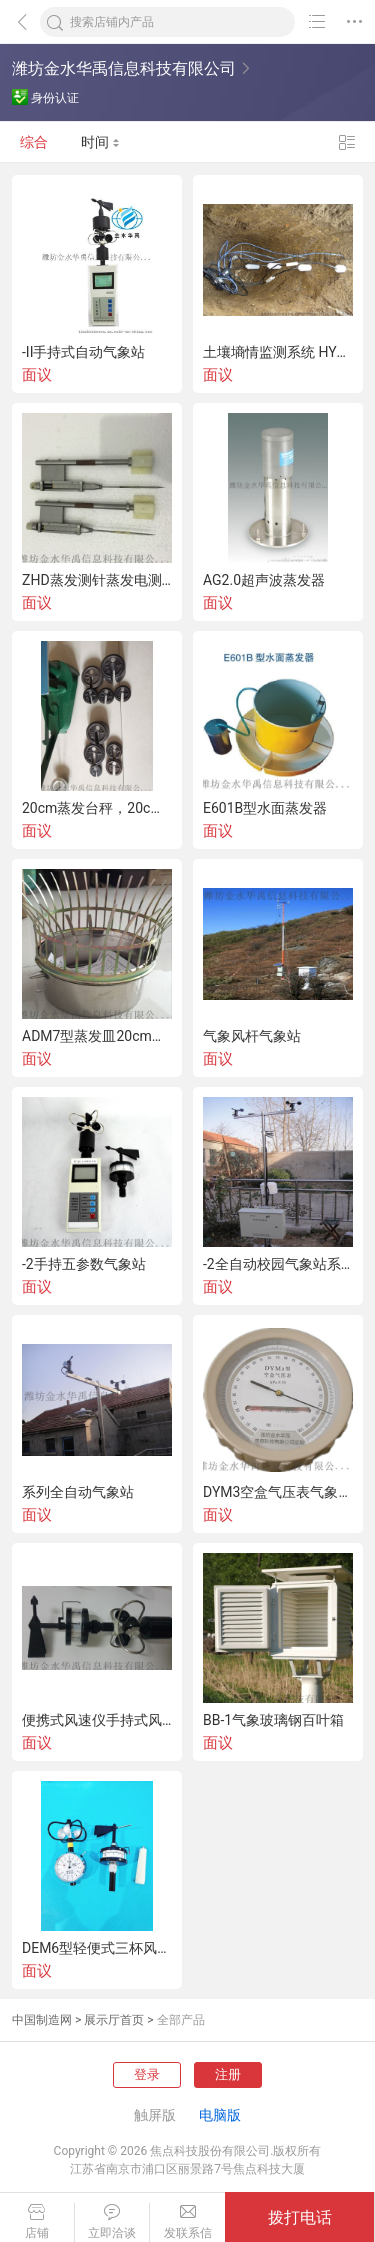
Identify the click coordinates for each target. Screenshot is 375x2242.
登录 (147, 2074)
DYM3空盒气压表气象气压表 (278, 1492)
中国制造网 (42, 2020)
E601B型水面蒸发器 (265, 808)
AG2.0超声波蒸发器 (264, 580)
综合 (34, 142)
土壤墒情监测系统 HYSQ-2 (278, 352)
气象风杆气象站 (252, 1036)
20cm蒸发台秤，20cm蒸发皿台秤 (97, 808)
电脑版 (220, 2115)
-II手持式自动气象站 (83, 352)
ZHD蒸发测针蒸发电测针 (97, 580)
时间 (100, 142)
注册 (228, 2074)
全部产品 (181, 2020)
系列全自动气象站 (78, 1492)
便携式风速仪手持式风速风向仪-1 (97, 1720)
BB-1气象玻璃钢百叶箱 (273, 1720)
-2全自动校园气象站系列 (278, 1264)
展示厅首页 (114, 2020)
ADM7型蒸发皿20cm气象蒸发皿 (97, 1036)
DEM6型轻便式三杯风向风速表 (97, 1948)
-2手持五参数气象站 (84, 1264)
